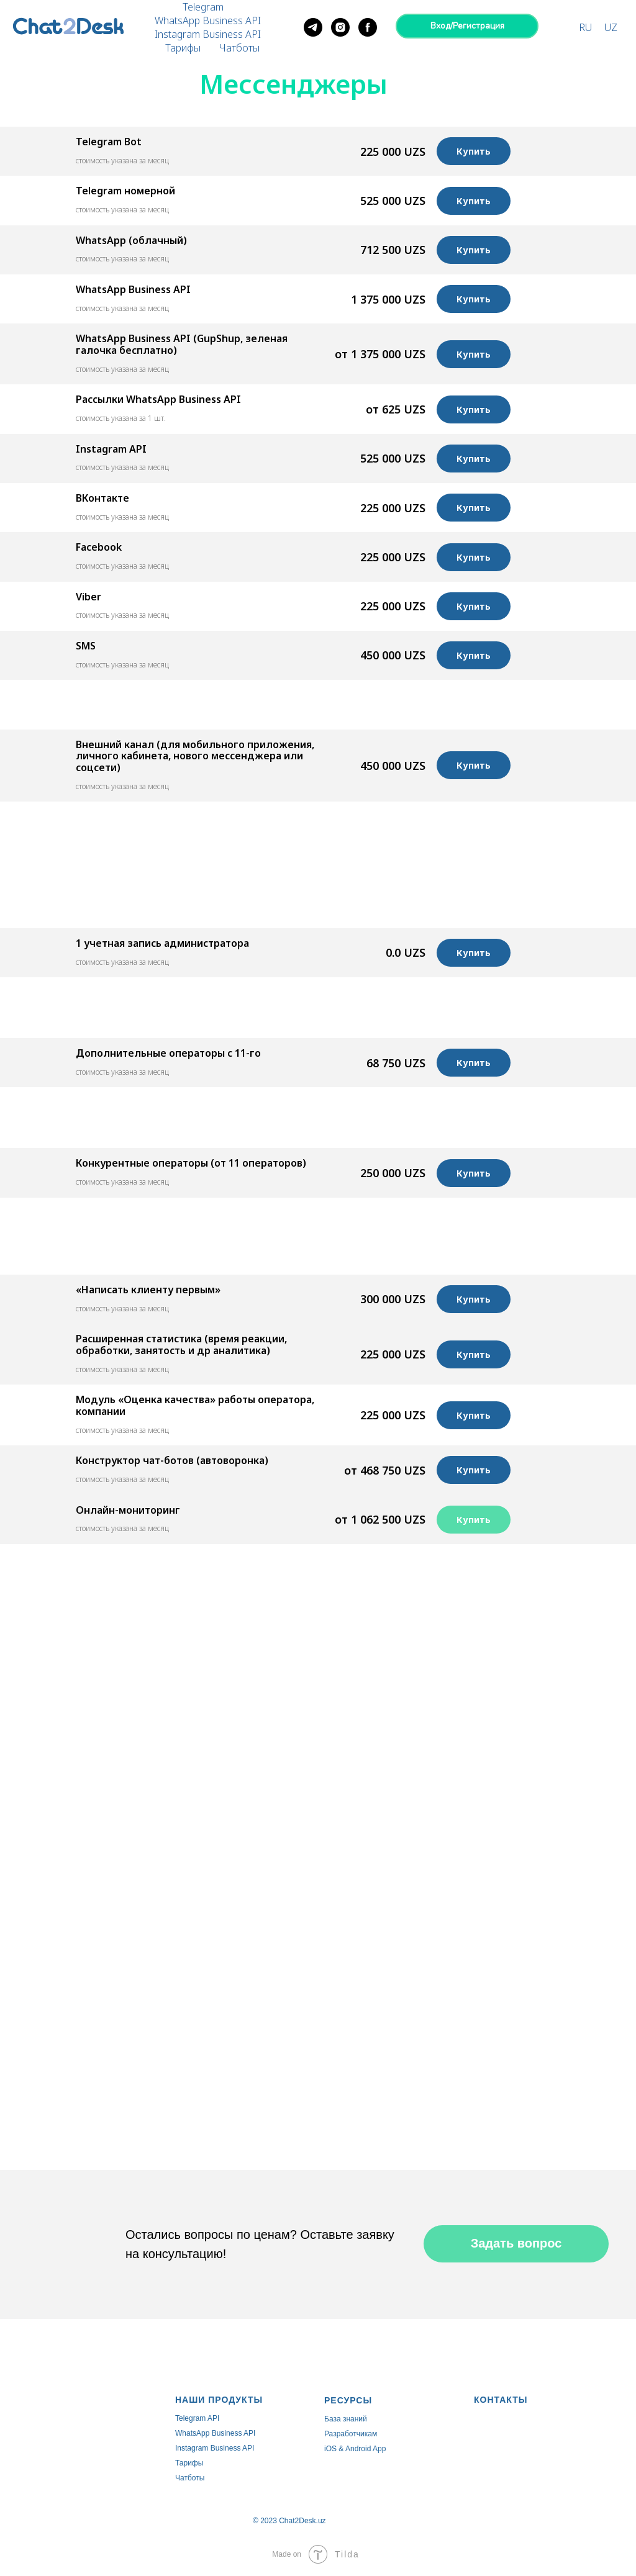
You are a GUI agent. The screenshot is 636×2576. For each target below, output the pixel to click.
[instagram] (340, 27)
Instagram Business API (208, 34)
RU (585, 27)
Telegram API (197, 2418)
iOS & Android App (355, 2448)
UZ (610, 27)
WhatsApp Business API (208, 20)
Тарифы (183, 48)
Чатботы (239, 48)
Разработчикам (350, 2433)
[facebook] (367, 27)
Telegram (203, 7)
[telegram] (313, 27)
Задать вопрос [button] (516, 2243)
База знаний (345, 2419)
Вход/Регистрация (467, 26)
